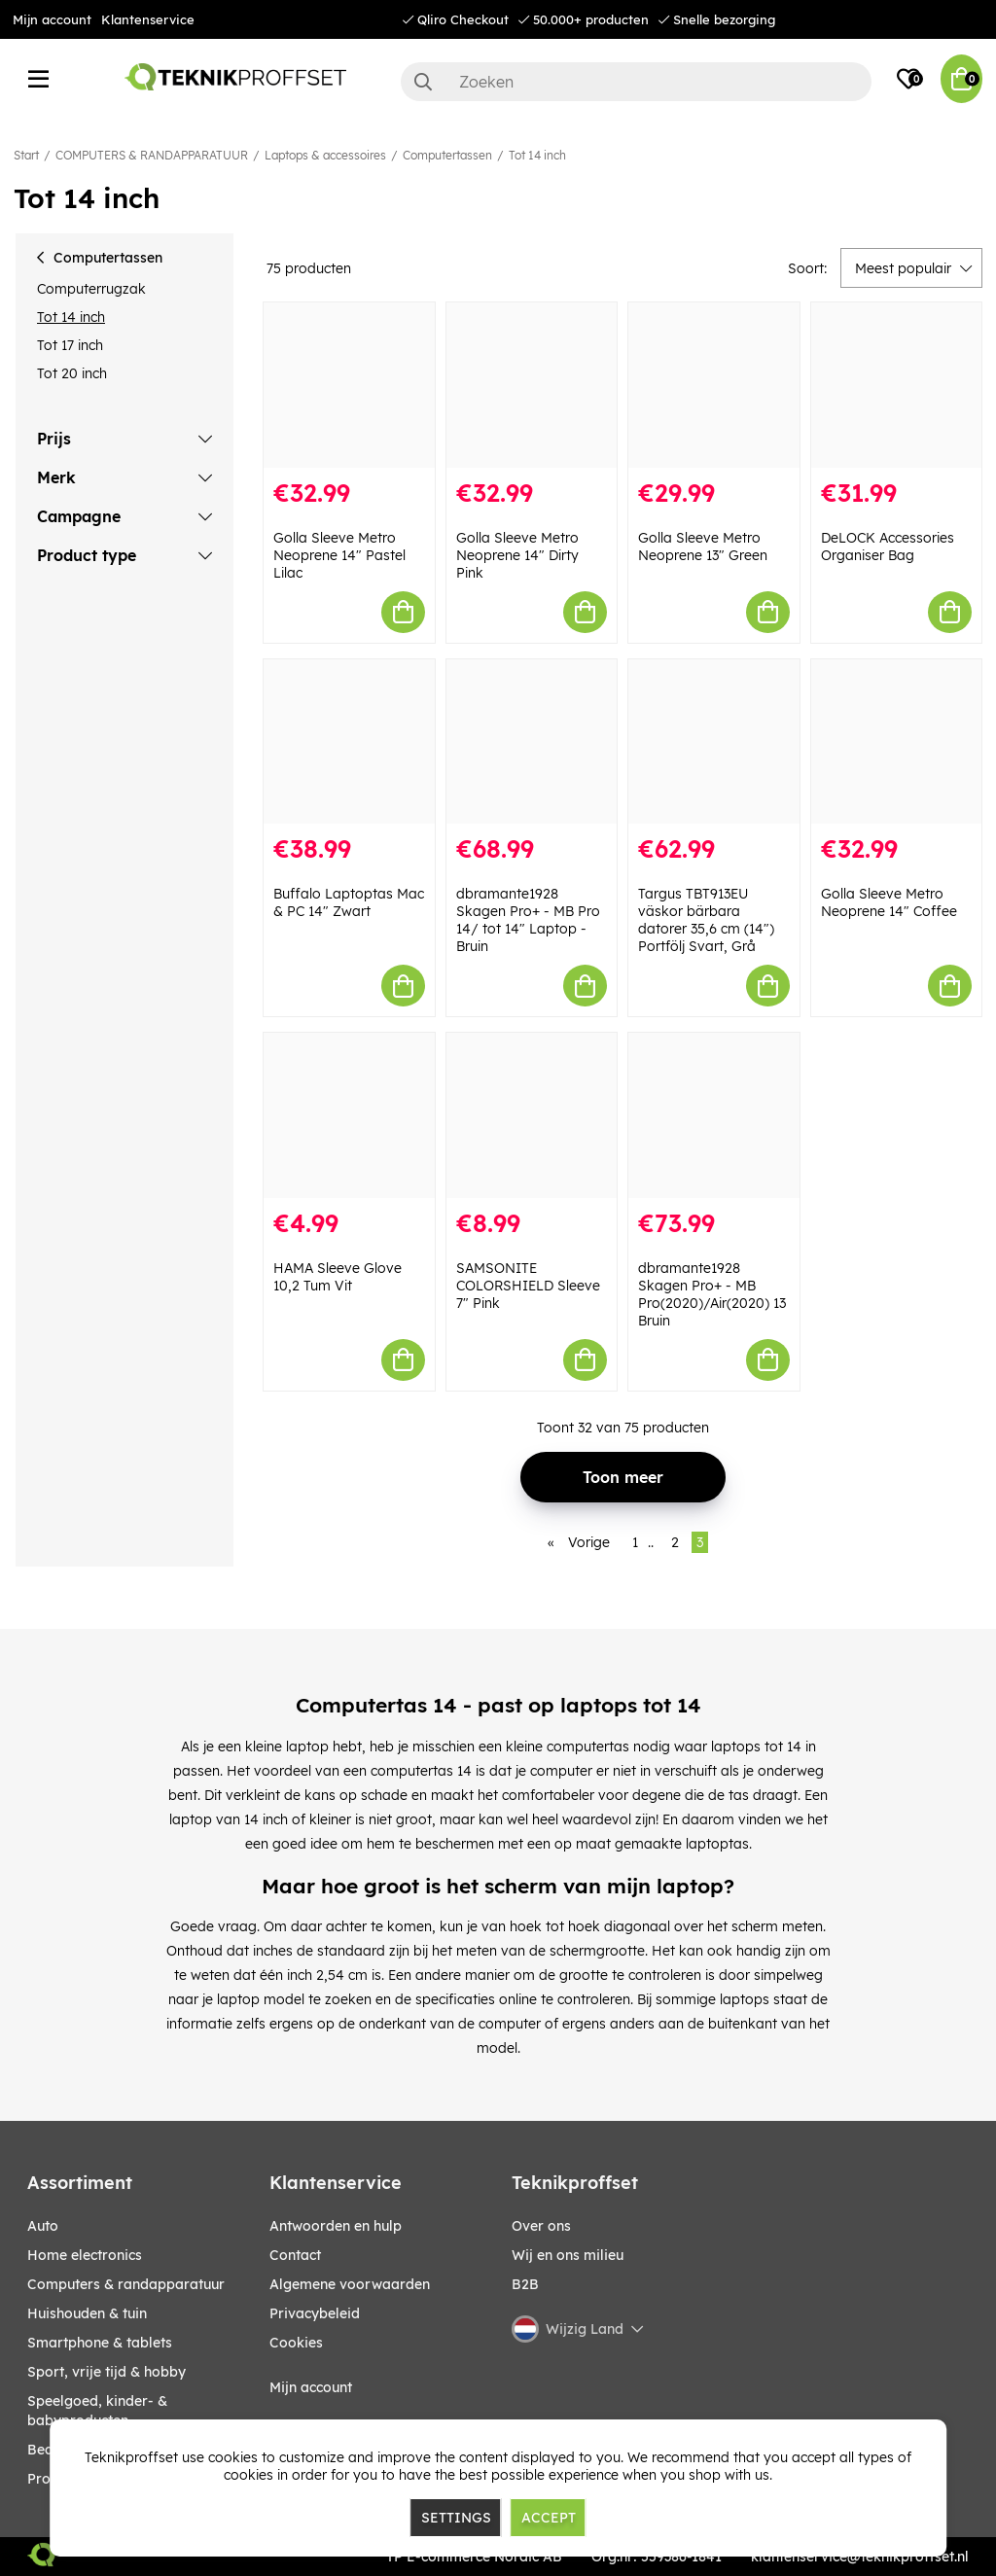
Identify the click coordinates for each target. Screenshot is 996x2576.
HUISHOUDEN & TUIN (87, 2313)
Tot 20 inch (72, 373)
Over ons (541, 2226)
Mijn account (52, 19)
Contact (295, 2255)
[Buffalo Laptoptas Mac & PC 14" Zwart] (349, 742)
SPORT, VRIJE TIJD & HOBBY (106, 2372)
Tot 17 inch (70, 345)
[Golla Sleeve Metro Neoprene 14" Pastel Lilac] (349, 385)
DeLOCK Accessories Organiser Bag (887, 546)
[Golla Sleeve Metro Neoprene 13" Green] (714, 385)
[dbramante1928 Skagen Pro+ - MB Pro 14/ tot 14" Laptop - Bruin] (532, 742)
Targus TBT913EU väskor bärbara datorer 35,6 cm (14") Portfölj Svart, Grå (706, 920)
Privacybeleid (314, 2313)
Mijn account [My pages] (310, 2387)
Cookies (296, 2342)
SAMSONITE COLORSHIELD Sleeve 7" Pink (528, 1285)
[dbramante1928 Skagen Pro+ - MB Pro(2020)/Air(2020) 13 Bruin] (714, 1115)
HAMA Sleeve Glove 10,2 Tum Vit (337, 1276)
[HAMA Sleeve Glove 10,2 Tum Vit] (349, 1115)
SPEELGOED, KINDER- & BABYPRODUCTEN (97, 2410)
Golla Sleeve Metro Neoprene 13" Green (702, 546)
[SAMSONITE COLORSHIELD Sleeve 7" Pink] (532, 1115)
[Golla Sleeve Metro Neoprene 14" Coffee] (897, 742)
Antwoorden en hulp (335, 2226)
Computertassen (447, 155)
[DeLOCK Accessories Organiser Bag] (897, 385)
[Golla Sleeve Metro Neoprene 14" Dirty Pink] (532, 385)
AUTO (42, 2226)
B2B (525, 2284)
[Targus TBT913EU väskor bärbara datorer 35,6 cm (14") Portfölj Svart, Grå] (714, 742)
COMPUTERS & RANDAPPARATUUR (151, 155)
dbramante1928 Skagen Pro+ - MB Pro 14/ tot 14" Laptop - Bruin (528, 920)
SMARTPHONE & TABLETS (99, 2342)
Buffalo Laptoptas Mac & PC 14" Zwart (348, 902)
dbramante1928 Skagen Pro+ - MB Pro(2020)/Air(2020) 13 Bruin (712, 1294)
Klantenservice (148, 19)
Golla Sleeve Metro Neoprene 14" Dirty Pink (517, 555)
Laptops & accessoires (325, 155)
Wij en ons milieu (567, 2255)
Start (26, 155)
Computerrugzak (91, 289)
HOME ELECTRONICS (84, 2255)
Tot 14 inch (537, 155)
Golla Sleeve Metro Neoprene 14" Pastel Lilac (339, 555)
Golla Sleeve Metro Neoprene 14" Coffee (889, 902)
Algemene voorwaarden (349, 2284)
